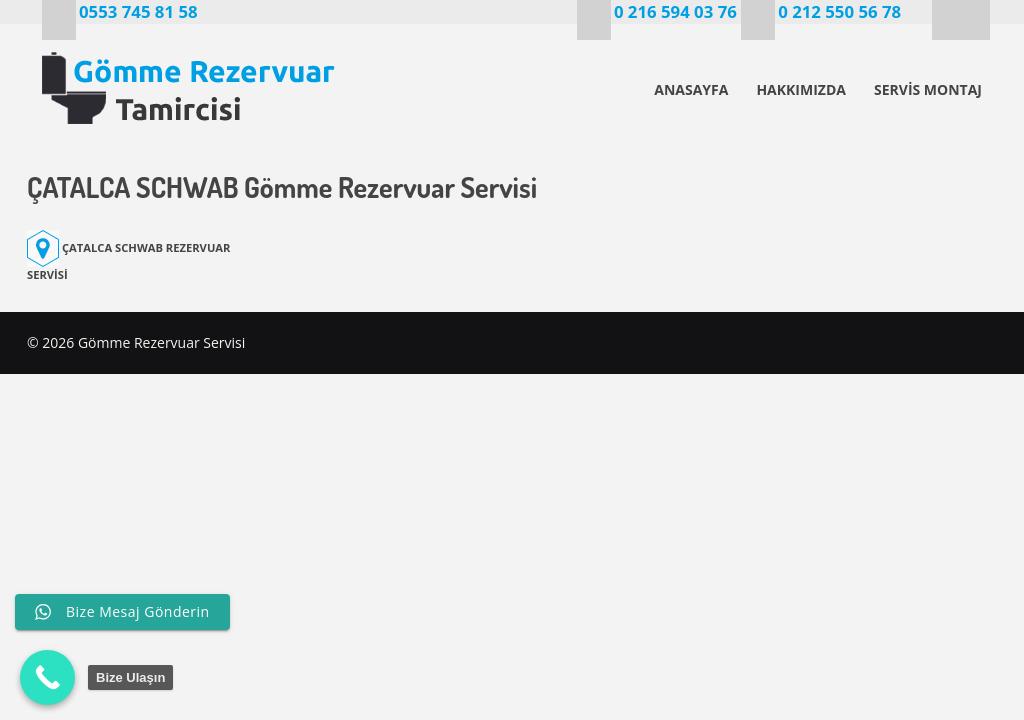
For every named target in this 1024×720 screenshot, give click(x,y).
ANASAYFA (691, 89)
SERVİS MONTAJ (928, 89)
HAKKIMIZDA (801, 89)
